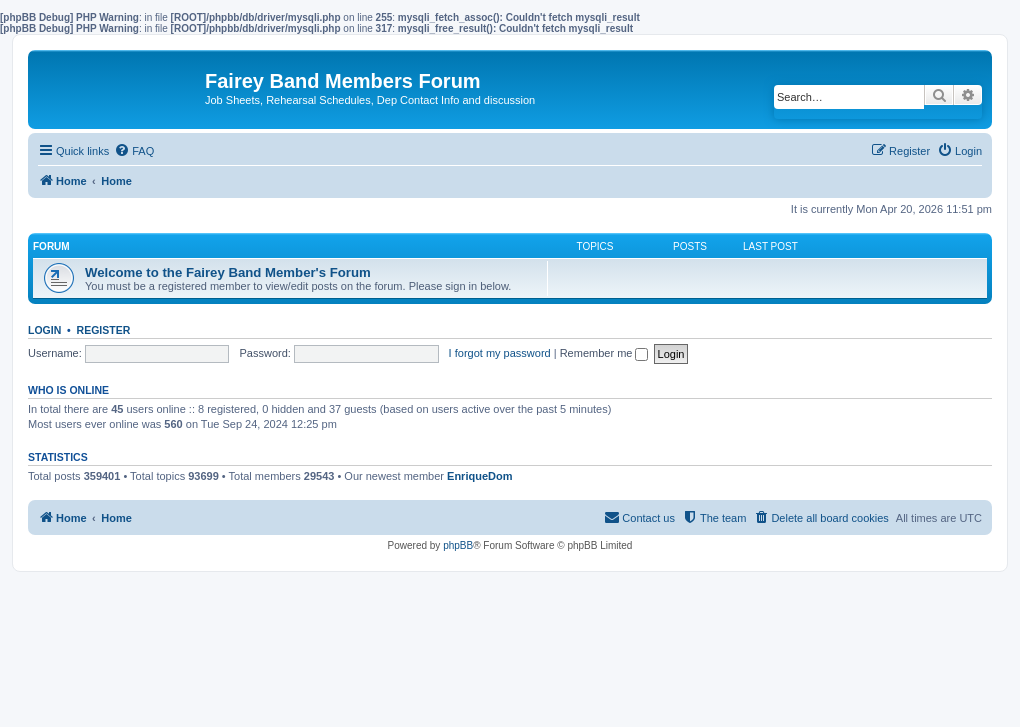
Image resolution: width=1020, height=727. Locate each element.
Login (44, 330)
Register (104, 330)
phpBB (458, 545)
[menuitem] (134, 151)
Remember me (604, 353)
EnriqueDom (479, 476)
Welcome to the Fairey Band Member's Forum (228, 272)
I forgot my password (500, 353)
